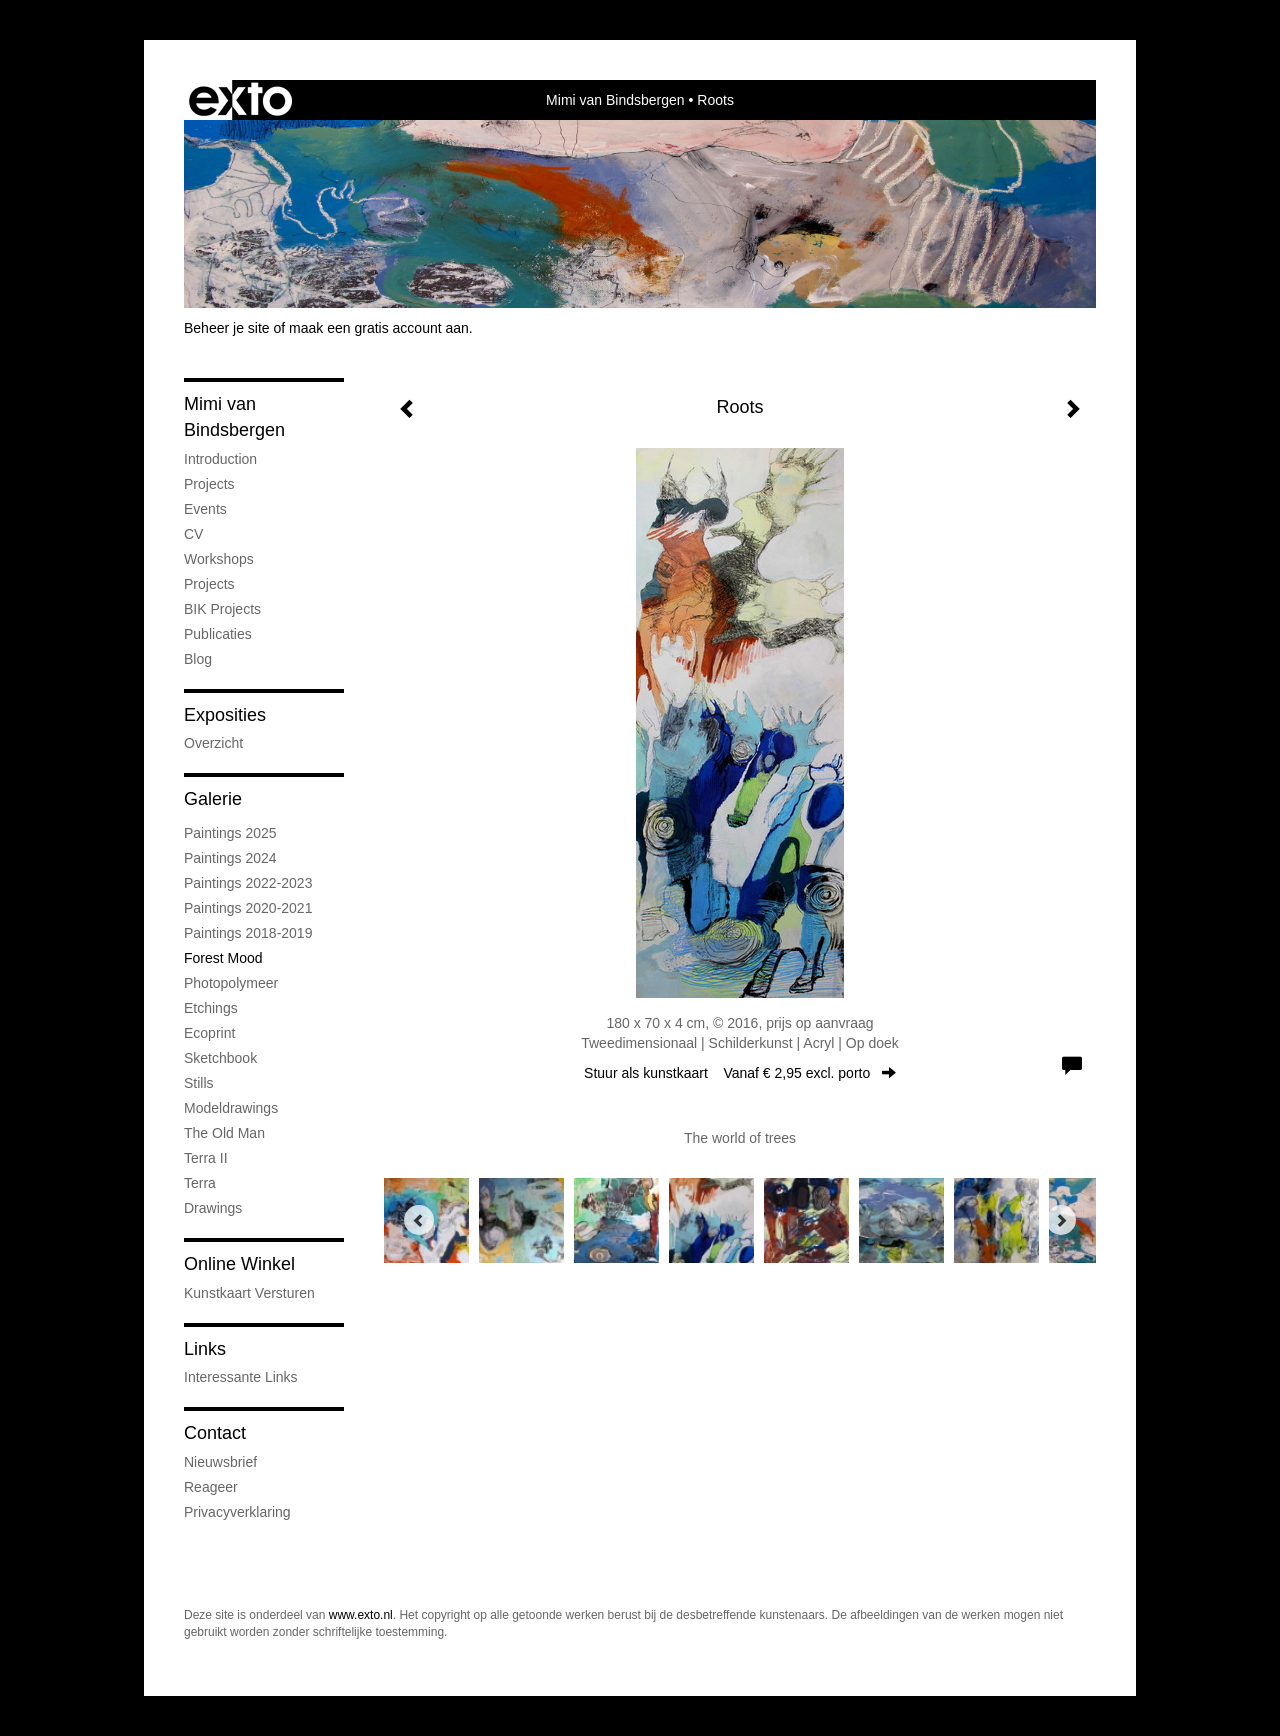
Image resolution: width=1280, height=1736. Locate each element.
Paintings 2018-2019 (248, 933)
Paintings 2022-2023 (248, 883)
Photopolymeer (231, 983)
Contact (215, 1433)
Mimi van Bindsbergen (615, 100)
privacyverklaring (237, 1512)
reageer (211, 1487)
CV (193, 534)
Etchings (211, 1008)
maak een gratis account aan (379, 328)
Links (205, 1349)
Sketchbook (220, 1058)
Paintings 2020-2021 (248, 908)
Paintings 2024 (230, 858)
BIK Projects (222, 609)
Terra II (206, 1158)
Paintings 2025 (230, 833)
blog (198, 659)
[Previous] (419, 1220)
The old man (224, 1133)
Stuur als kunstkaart (740, 1073)
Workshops (219, 559)
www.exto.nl (361, 1615)
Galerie (213, 799)
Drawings (213, 1208)
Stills (199, 1083)
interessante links (241, 1377)
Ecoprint (209, 1033)
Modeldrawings (231, 1108)
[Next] (1061, 1220)
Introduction (220, 459)
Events (205, 509)
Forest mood (223, 958)
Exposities (225, 715)
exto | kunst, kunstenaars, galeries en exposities (240, 100)
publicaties (218, 634)
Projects (209, 484)
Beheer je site (227, 328)
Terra (200, 1183)
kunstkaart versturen (249, 1293)
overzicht (213, 743)
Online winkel (239, 1264)
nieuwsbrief (220, 1462)
